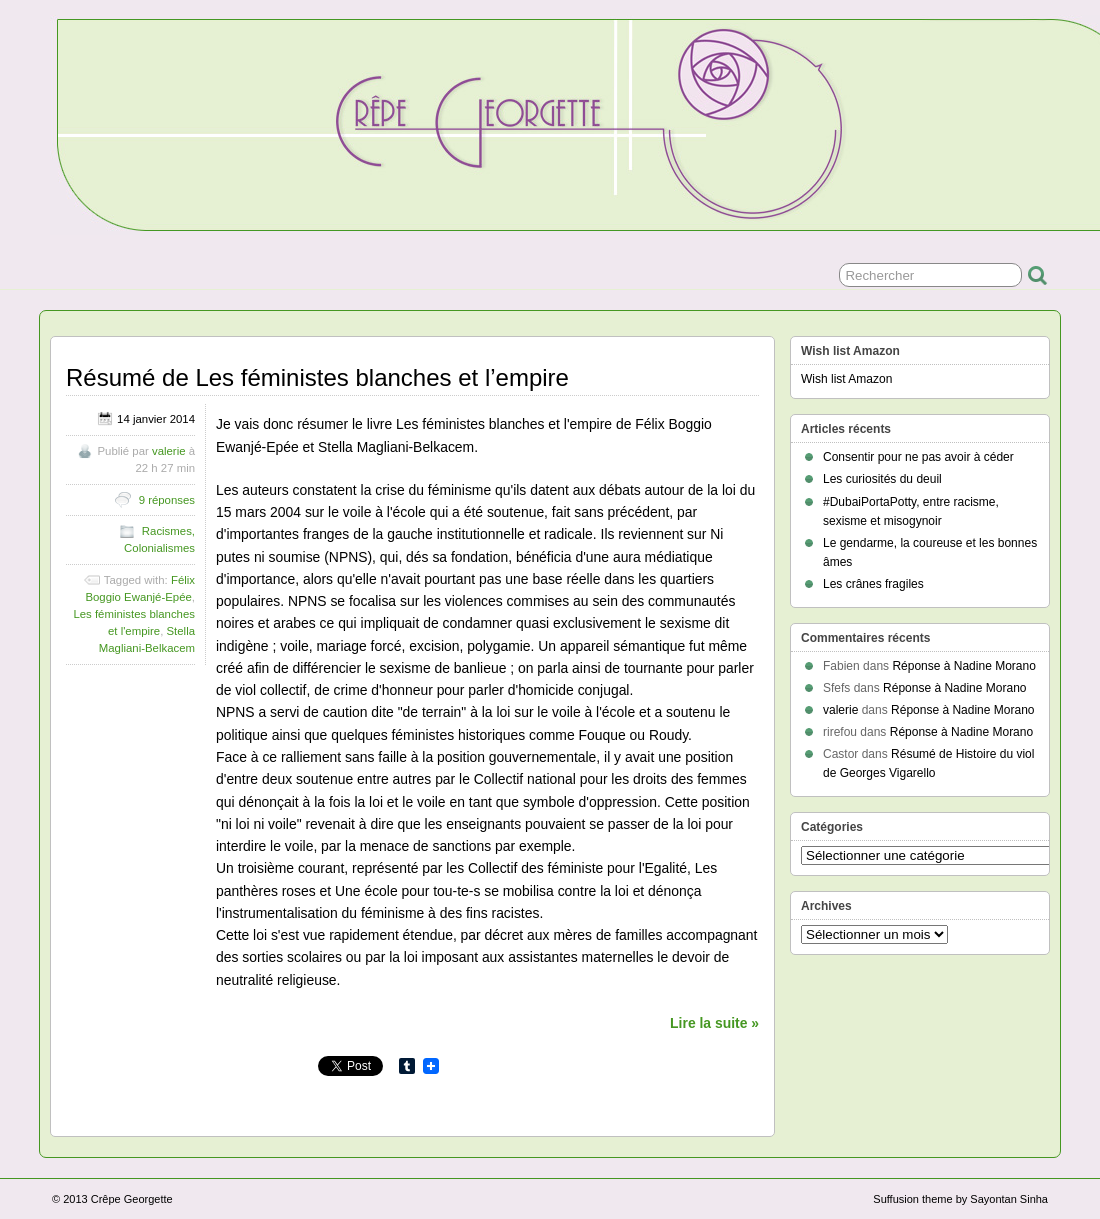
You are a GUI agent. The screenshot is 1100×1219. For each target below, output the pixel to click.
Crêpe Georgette (132, 1199)
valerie (169, 451)
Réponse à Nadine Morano (963, 666)
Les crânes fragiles (873, 584)
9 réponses (167, 500)
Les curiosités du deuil (882, 479)
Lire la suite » (714, 1023)
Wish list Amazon (846, 379)
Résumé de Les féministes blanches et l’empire (317, 377)
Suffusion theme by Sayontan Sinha (960, 1199)
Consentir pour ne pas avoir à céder (918, 457)
